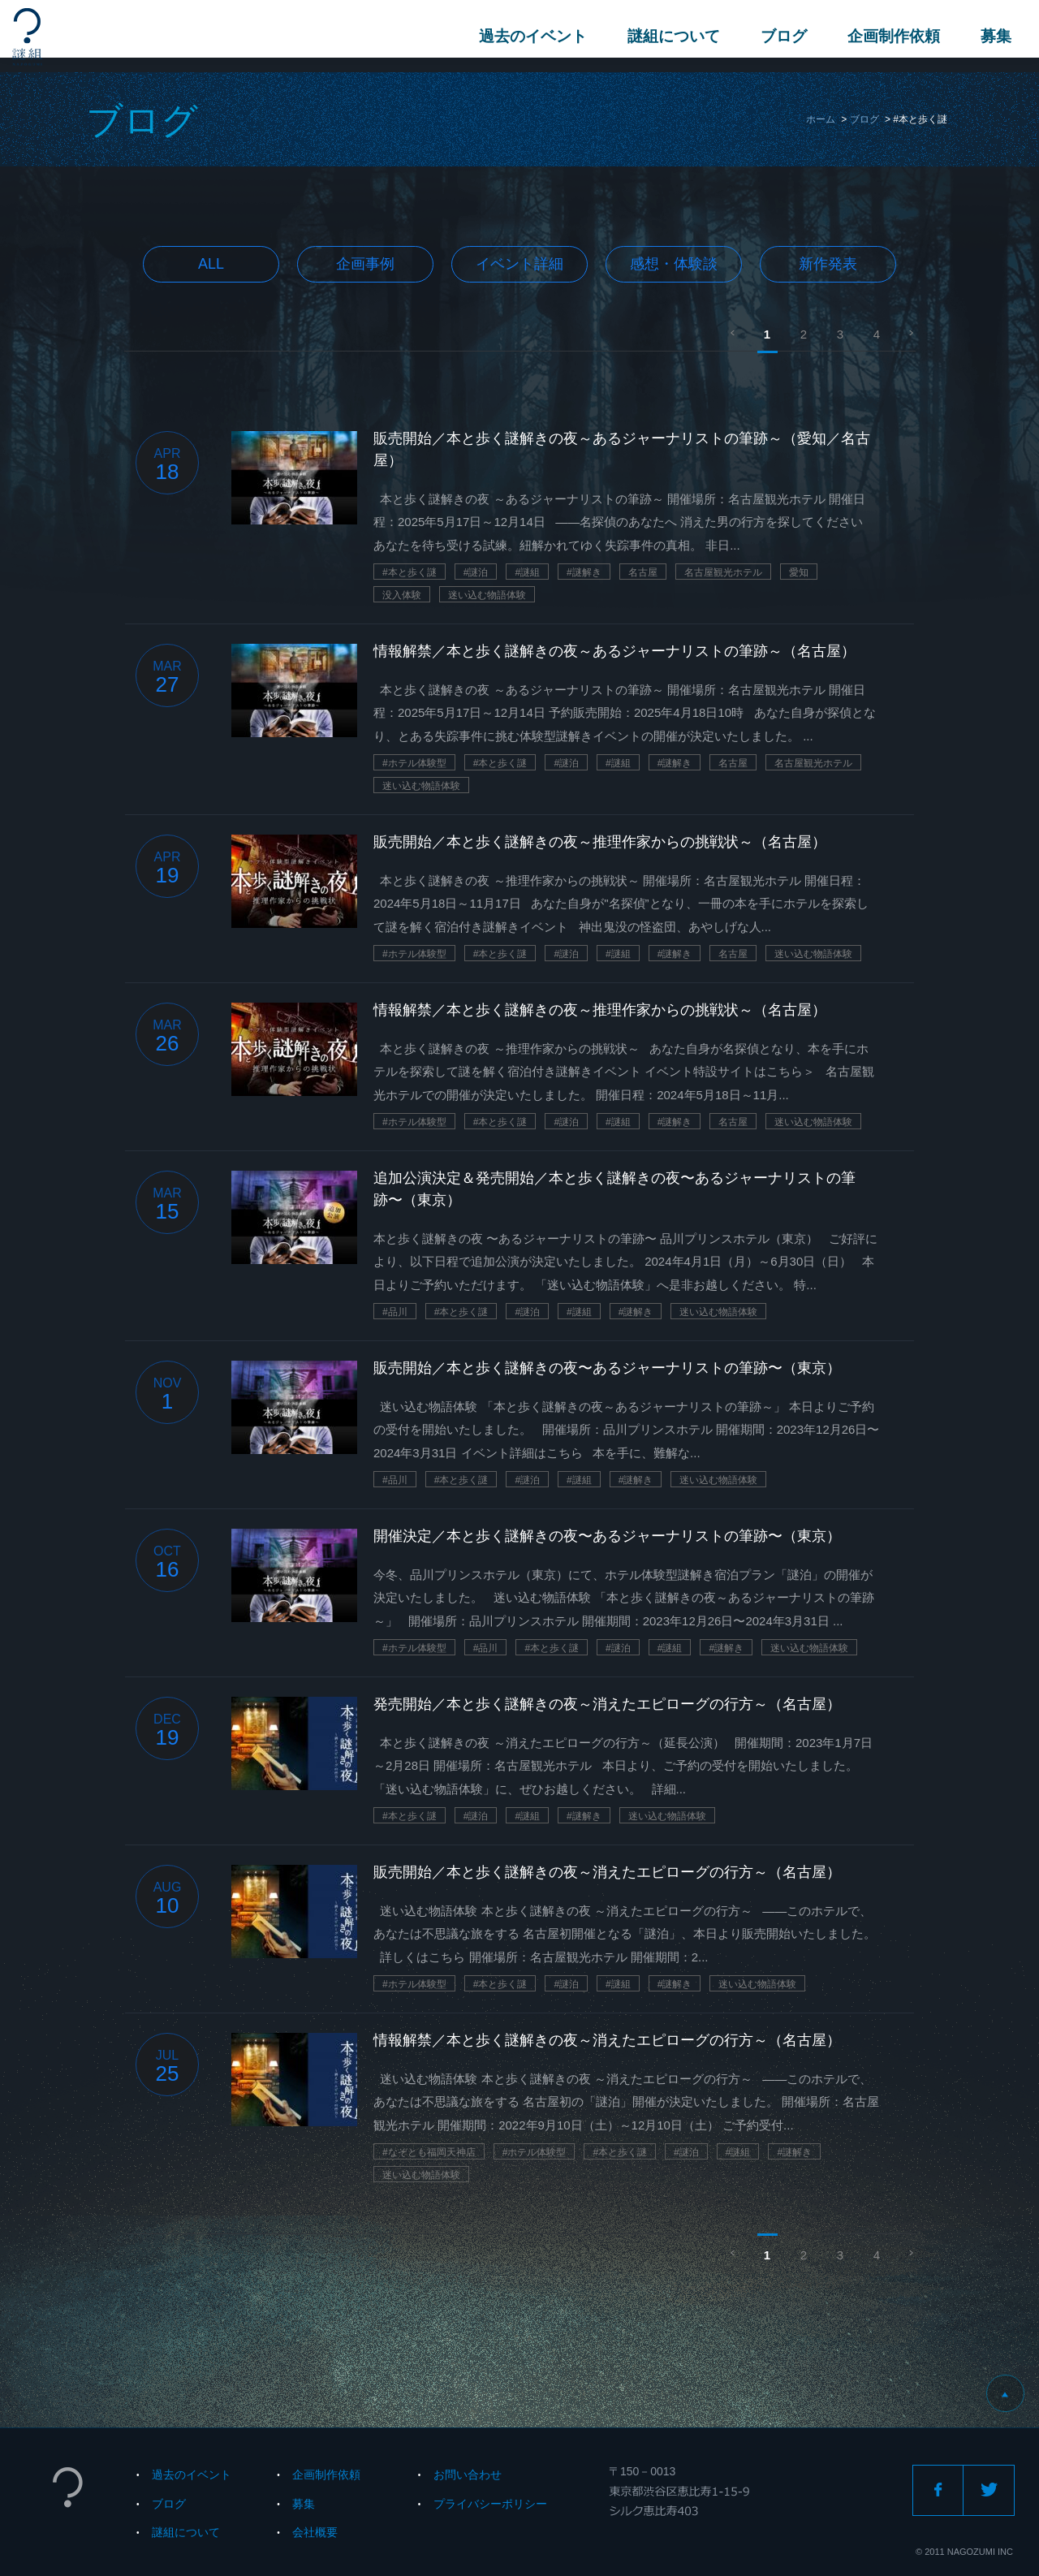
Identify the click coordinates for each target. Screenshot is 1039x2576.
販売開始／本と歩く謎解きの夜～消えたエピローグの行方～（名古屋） (607, 1872)
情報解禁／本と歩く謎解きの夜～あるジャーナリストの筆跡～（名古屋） (614, 651)
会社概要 (315, 2532)
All (211, 264)
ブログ (779, 36)
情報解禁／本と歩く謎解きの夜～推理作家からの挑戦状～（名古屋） (599, 1010)
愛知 (798, 572)
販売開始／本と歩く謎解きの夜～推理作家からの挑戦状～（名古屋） (599, 842)
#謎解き (584, 572)
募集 (991, 36)
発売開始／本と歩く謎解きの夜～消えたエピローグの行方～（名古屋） (607, 1704)
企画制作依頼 (889, 36)
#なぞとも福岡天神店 (429, 2152)
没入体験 (401, 595)
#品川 (394, 1312)
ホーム (820, 119)
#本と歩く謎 (409, 572)
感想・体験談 (674, 264)
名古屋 (642, 572)
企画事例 (365, 264)
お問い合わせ (467, 2474)
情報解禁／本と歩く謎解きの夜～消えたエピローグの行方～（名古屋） (607, 2040)
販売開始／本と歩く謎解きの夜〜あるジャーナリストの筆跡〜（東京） (607, 1368)
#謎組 (527, 572)
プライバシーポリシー (490, 2503)
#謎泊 (476, 572)
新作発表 (828, 264)
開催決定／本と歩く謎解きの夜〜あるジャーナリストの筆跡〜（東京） (607, 1536)
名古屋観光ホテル (723, 572)
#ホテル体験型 (414, 763)
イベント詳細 (519, 264)
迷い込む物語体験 (487, 595)
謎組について (669, 36)
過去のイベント (528, 36)
